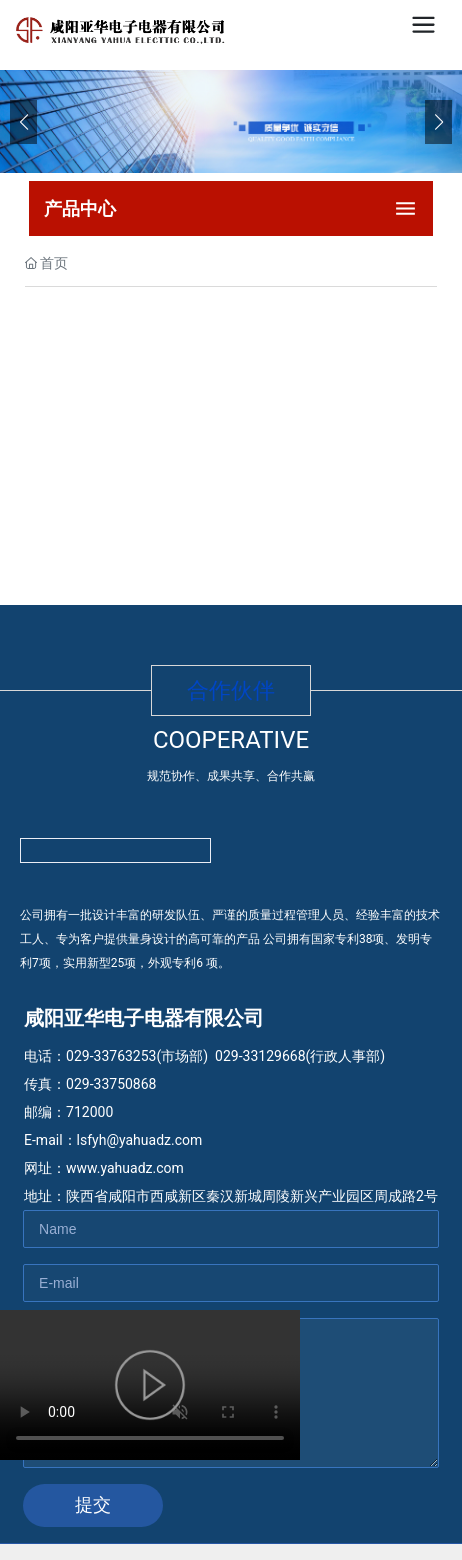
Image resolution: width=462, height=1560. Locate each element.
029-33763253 (111, 1056)
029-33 (236, 1056)
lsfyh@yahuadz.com (140, 1140)
